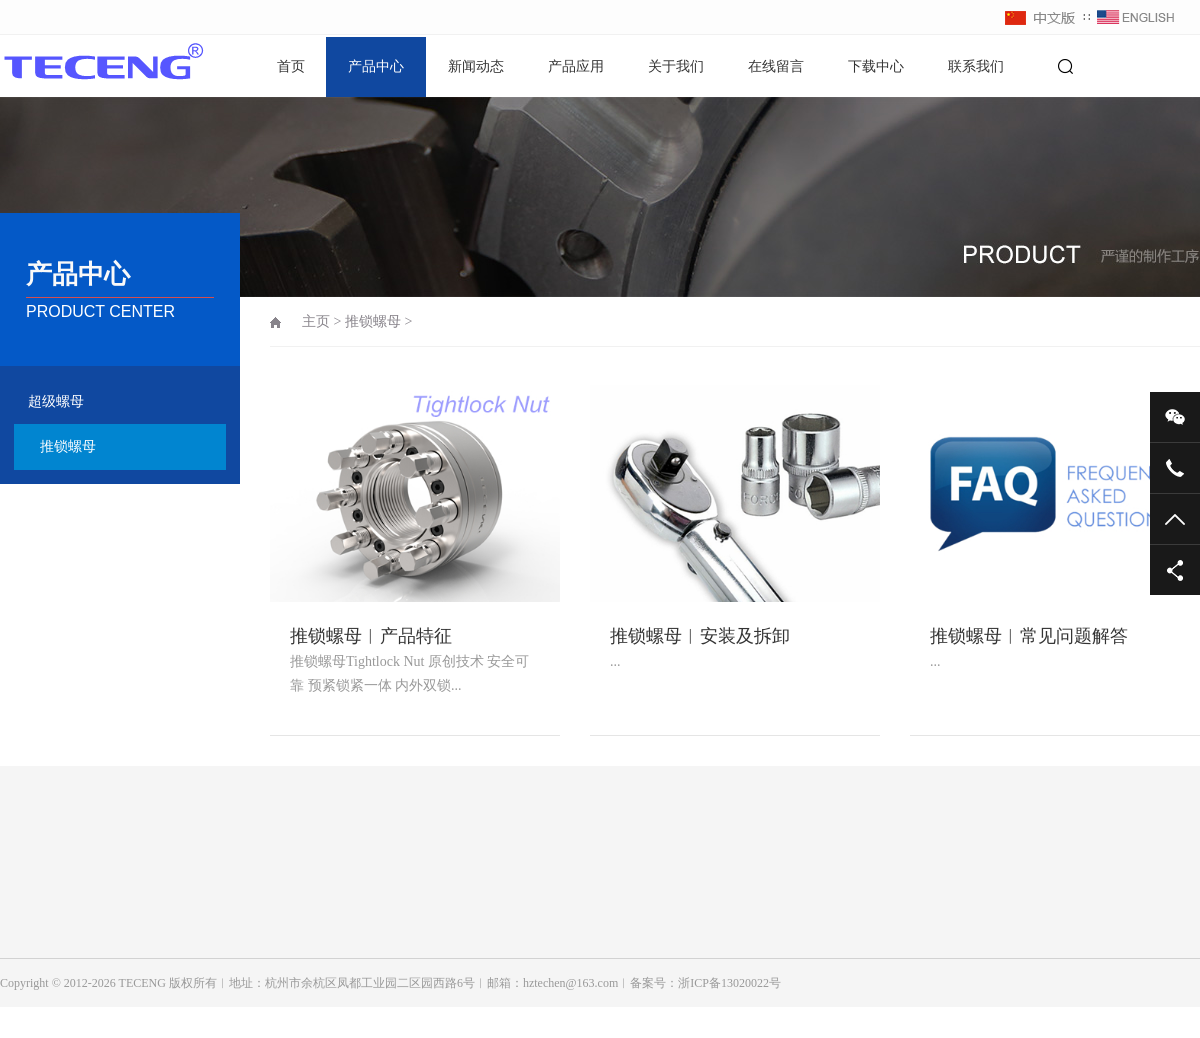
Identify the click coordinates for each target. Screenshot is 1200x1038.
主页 (316, 321)
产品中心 (376, 66)
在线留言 (776, 66)
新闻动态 (476, 66)
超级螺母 (56, 401)
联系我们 (976, 66)
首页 (291, 66)
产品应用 (576, 66)
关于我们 (676, 66)
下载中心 (876, 66)
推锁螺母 (68, 446)
